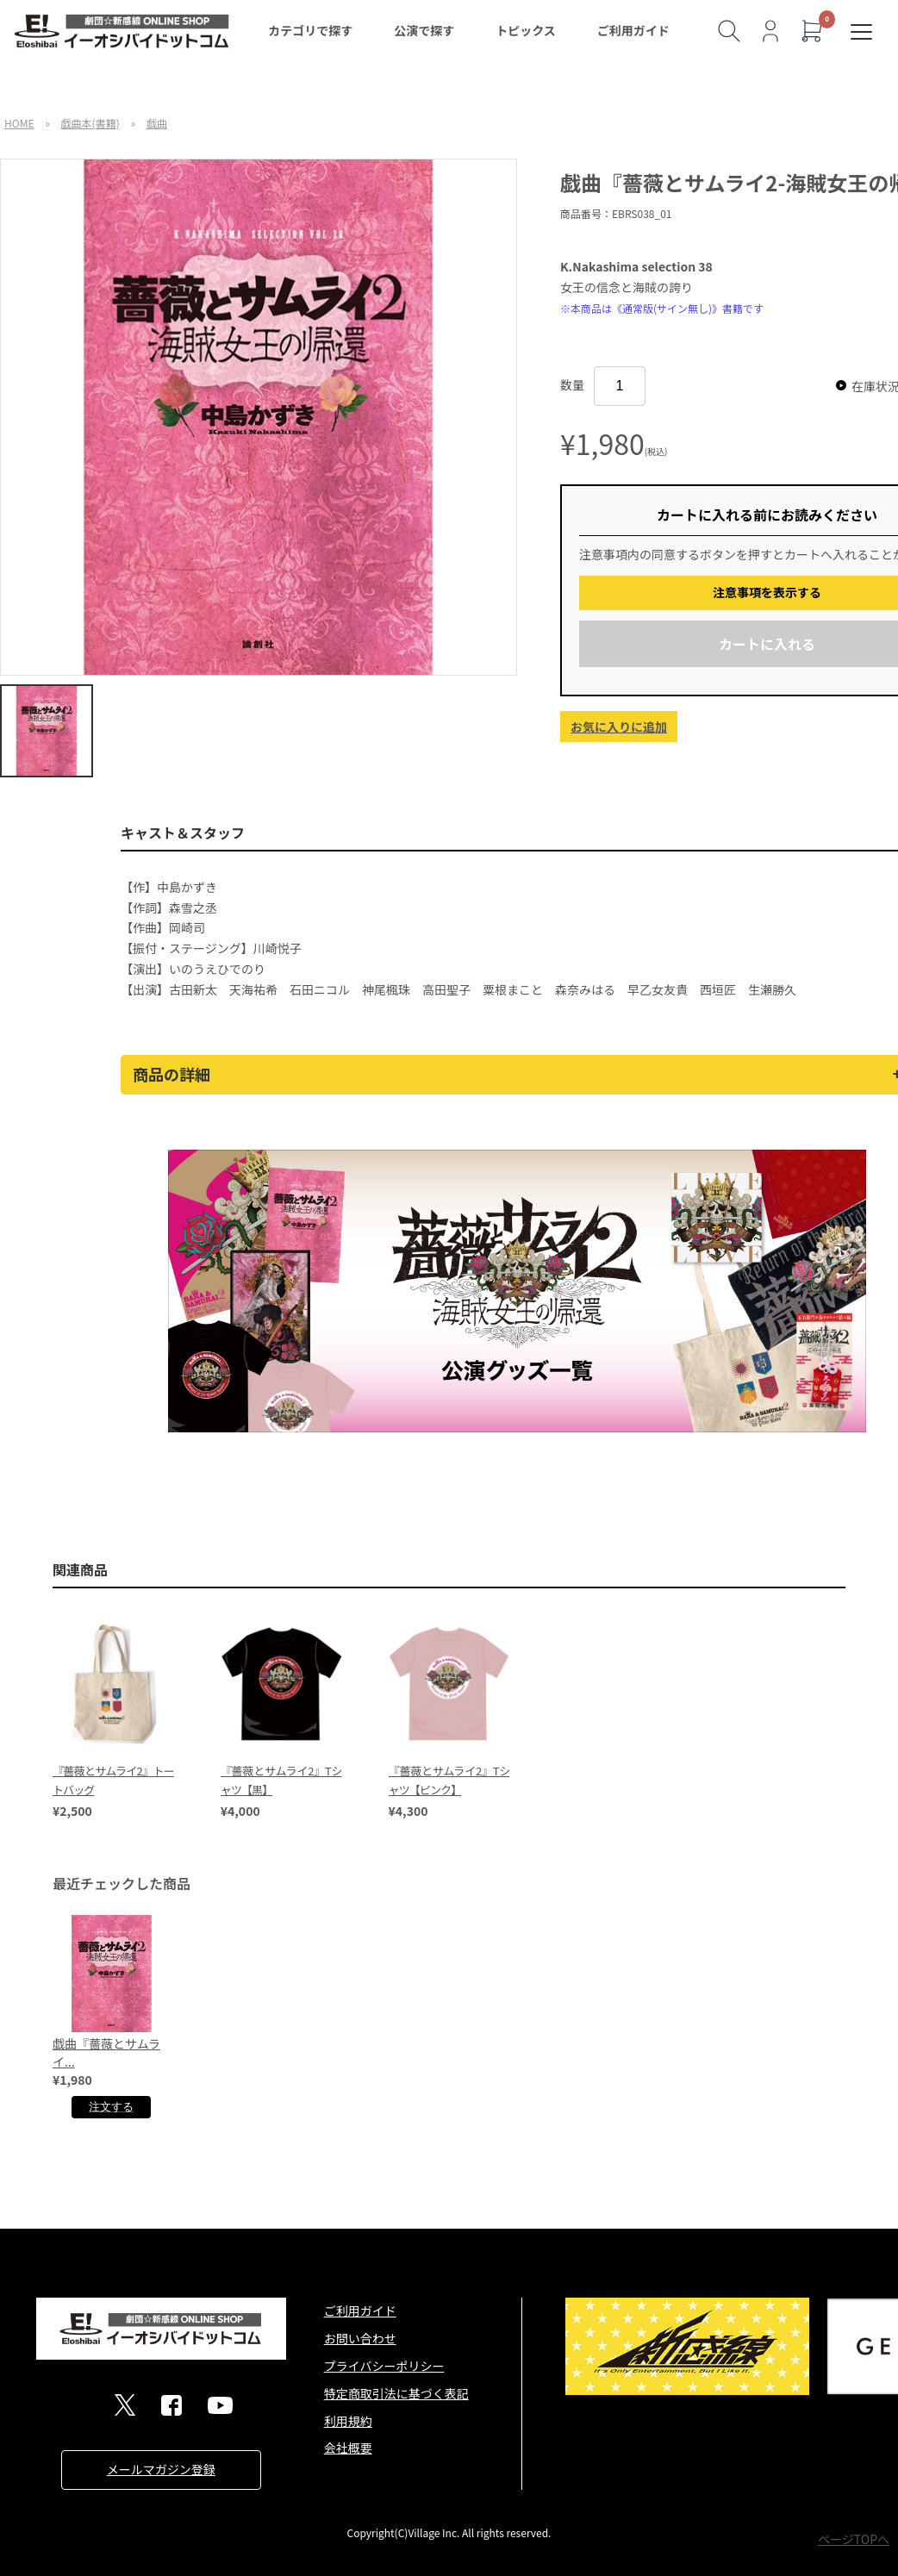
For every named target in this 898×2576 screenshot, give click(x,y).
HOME (19, 122)
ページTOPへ (853, 2539)
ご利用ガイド (633, 30)
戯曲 (157, 122)
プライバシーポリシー (384, 2365)
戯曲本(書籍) (90, 122)
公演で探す (424, 30)
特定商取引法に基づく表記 (396, 2393)
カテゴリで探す (310, 30)
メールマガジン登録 (161, 2469)
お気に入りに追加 (619, 726)
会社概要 (348, 2447)
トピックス (526, 30)
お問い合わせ (360, 2338)
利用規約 (348, 2420)
